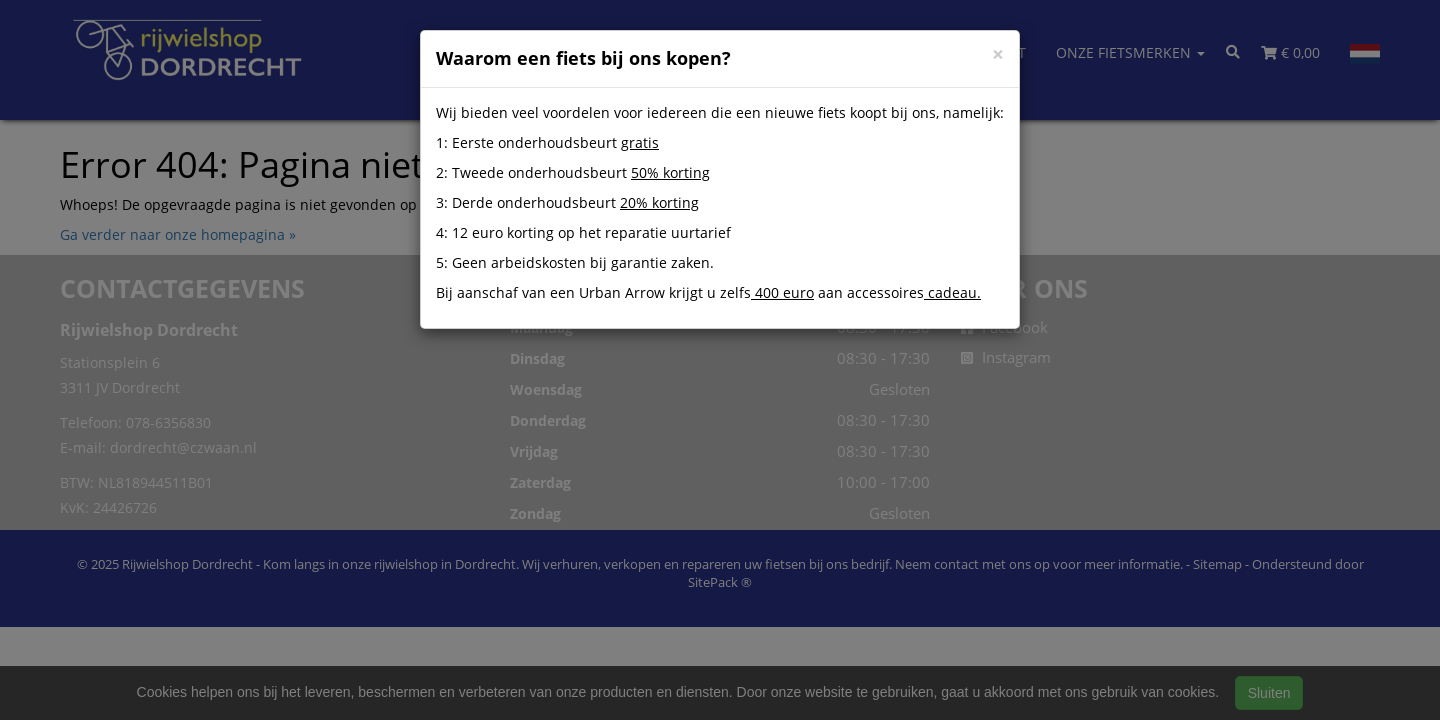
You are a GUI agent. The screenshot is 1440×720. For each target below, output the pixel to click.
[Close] (998, 54)
